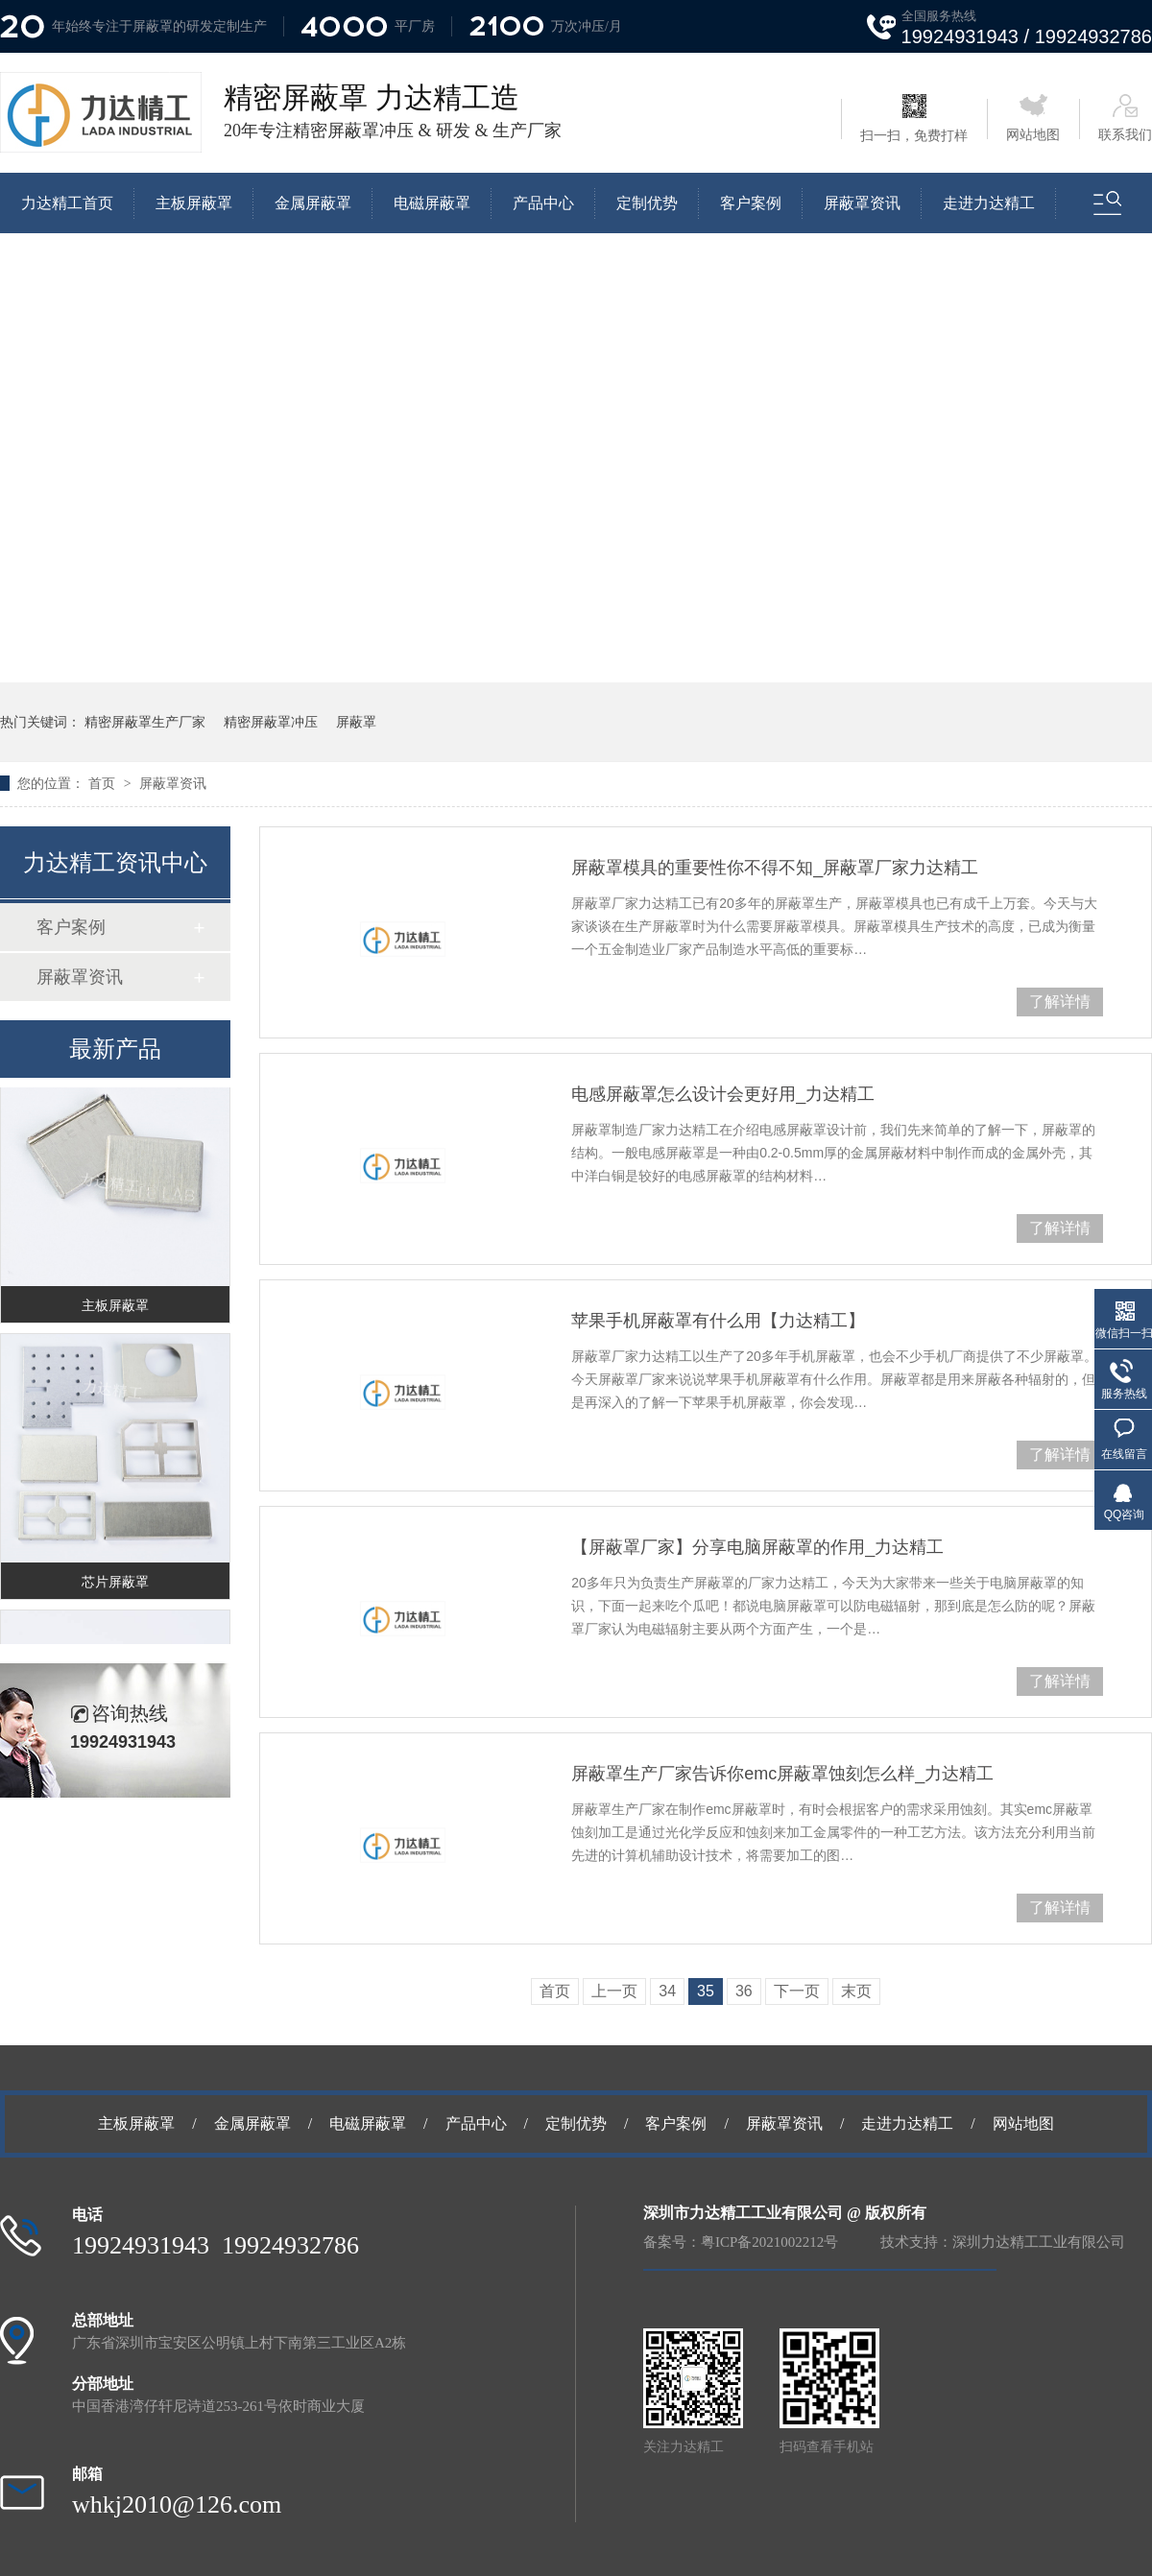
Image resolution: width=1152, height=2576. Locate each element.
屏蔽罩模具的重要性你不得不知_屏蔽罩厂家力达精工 (774, 867)
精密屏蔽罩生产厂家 (144, 721)
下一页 (797, 1991)
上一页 (614, 1991)
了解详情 (1060, 1001)
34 (667, 1991)
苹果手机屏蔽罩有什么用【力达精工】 (718, 1320)
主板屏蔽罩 (194, 203)
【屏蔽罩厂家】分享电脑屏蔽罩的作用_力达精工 (757, 1547)
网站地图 (1033, 118)
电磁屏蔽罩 (432, 203)
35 (705, 1991)
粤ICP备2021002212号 (769, 2242)
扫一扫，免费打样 (914, 118)
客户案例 (750, 203)
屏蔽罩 (356, 721)
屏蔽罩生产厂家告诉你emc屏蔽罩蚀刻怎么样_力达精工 (782, 1773)
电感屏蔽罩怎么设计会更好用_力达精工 (723, 1094)
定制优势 (647, 203)
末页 (856, 1991)
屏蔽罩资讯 (862, 203)
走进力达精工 (989, 203)
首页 (103, 783)
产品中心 (543, 203)
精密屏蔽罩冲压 (271, 721)
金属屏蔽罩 (313, 203)
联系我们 (1125, 118)
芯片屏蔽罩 (115, 1587)
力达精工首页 (67, 203)
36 (744, 1991)
